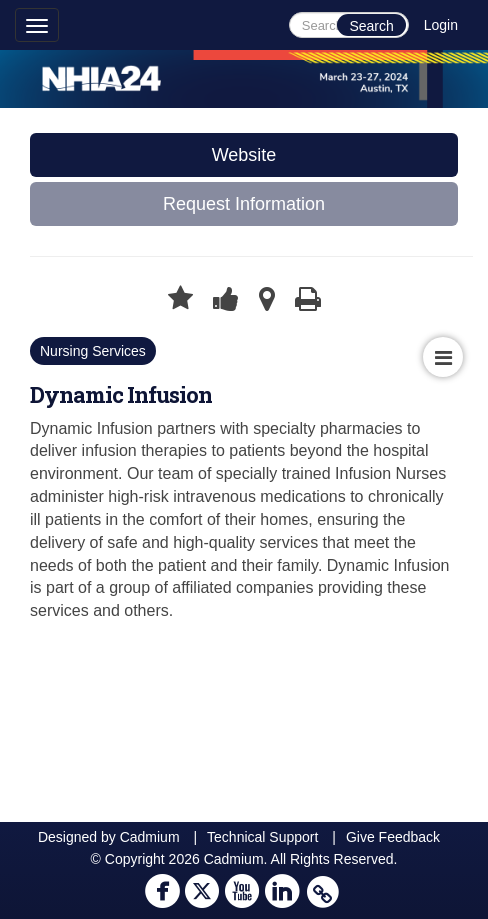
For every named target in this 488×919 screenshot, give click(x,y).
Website (244, 155)
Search (371, 26)
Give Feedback (393, 837)
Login (441, 25)
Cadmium (150, 837)
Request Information (244, 204)
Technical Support (262, 837)
